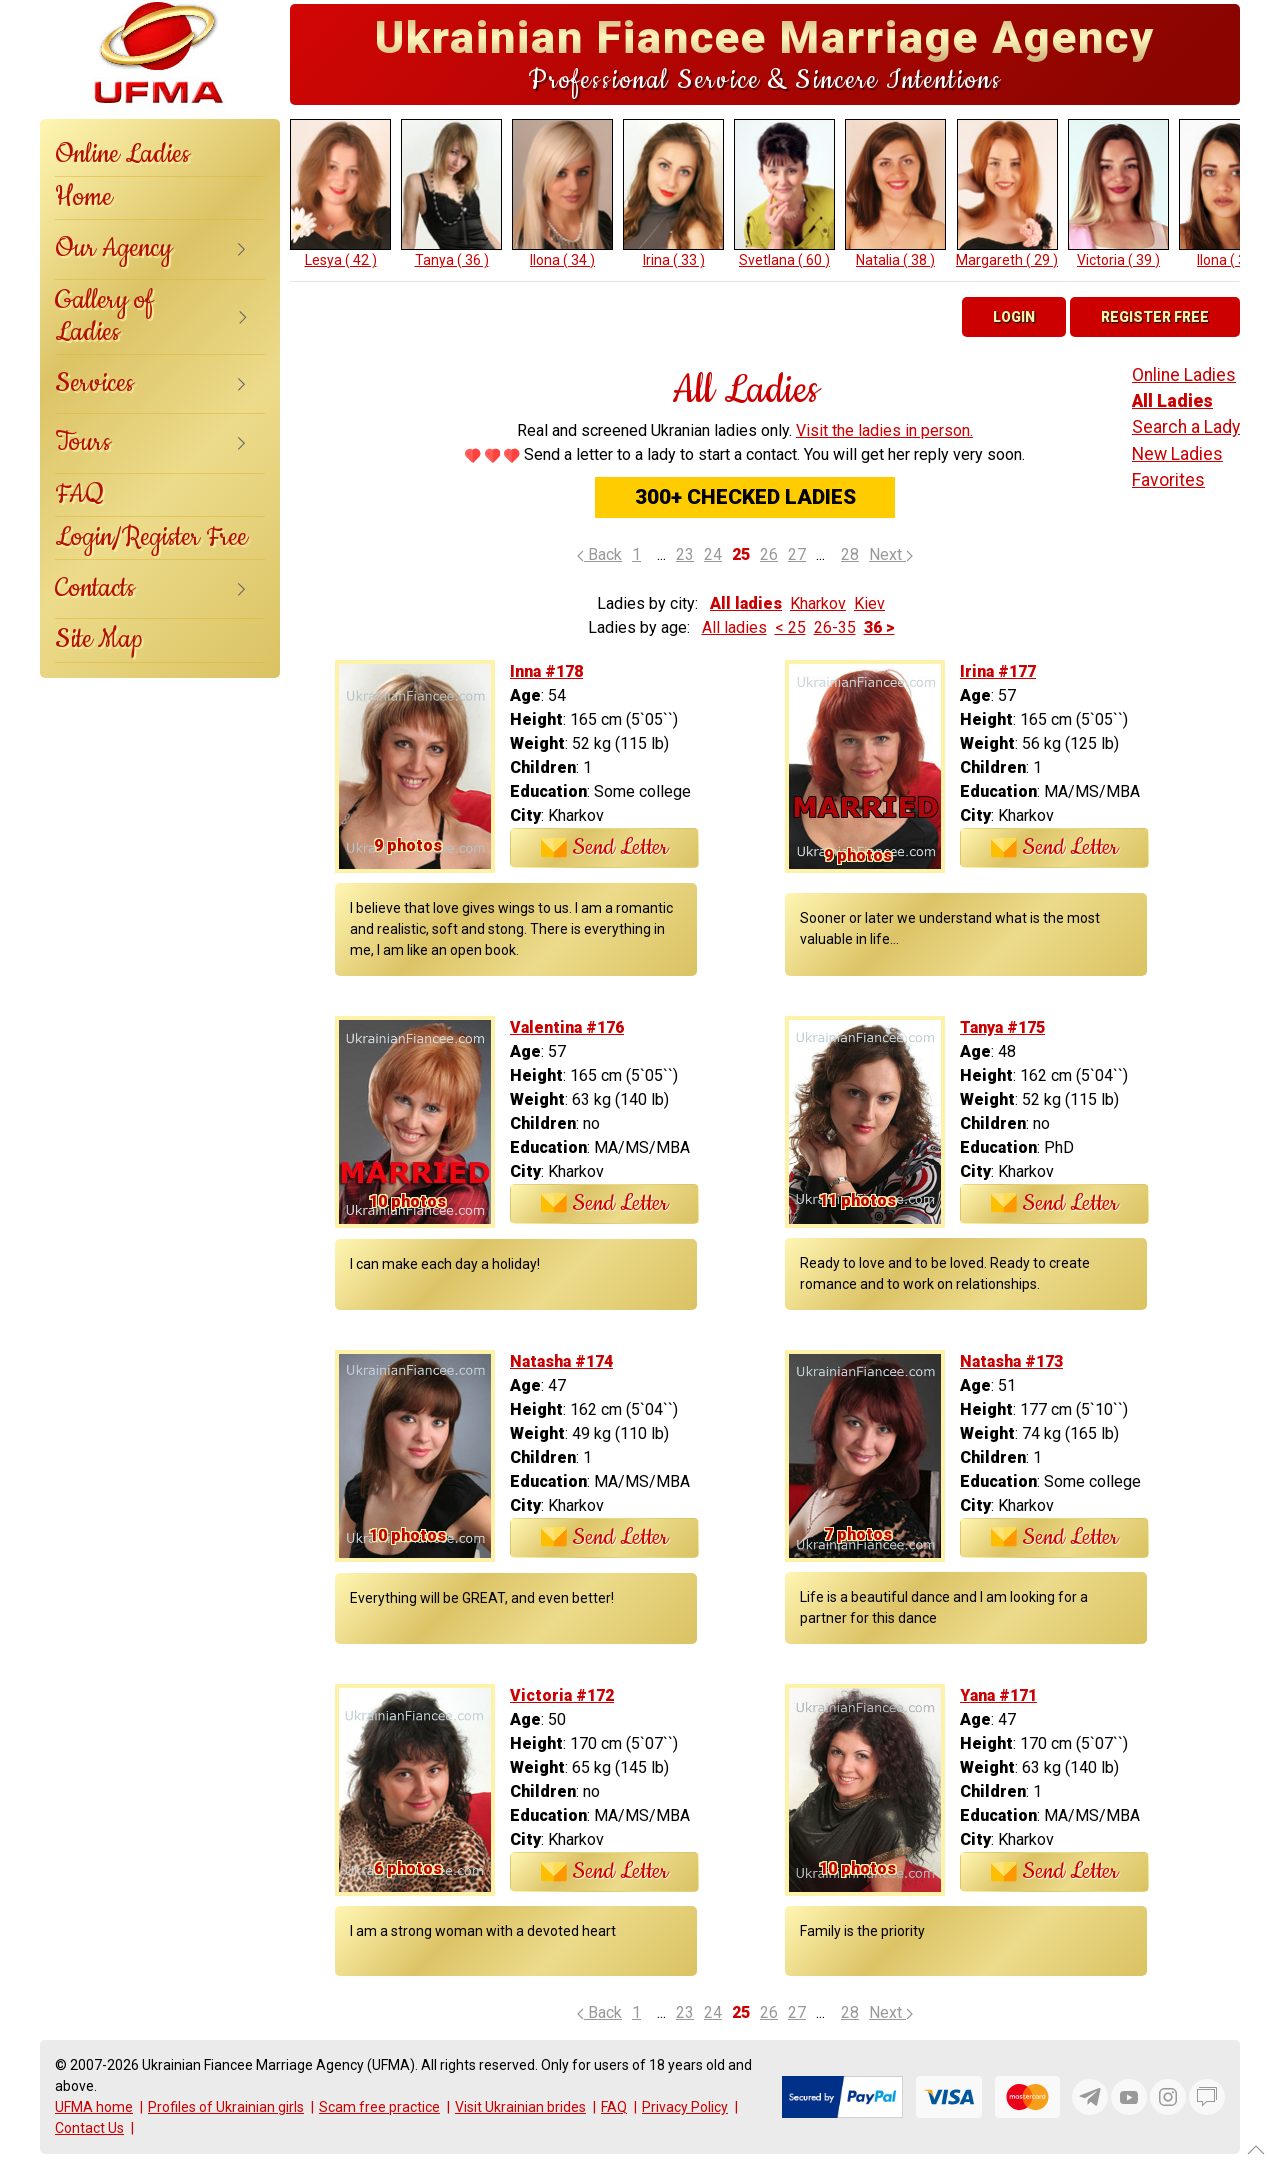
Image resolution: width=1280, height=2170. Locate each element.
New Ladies (1177, 454)
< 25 (790, 627)
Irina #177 (998, 671)
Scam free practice (379, 2107)
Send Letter (604, 848)
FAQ (79, 494)
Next (891, 554)
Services (94, 383)
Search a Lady (1186, 427)
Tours (83, 442)
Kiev (869, 603)
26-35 (835, 627)
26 (769, 554)
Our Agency (113, 248)
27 (797, 554)
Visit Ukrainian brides (520, 2107)
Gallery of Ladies (104, 316)
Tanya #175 (1002, 1027)
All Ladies (1172, 401)
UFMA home (94, 2107)
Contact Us (89, 2128)
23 (685, 554)
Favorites (1168, 480)
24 (713, 554)
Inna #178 (546, 671)
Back (599, 554)
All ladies (746, 603)
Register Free (1155, 317)
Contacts (95, 588)
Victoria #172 (562, 1695)
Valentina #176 (567, 1027)
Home (83, 197)
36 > (879, 627)
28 (850, 554)
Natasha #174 (561, 1361)
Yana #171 (998, 1695)
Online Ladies (122, 154)
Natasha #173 (1011, 1361)
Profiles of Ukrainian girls (226, 2107)
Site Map (99, 639)
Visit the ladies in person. (884, 430)
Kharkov (818, 603)
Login (1014, 317)
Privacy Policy (685, 2107)
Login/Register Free (151, 537)
